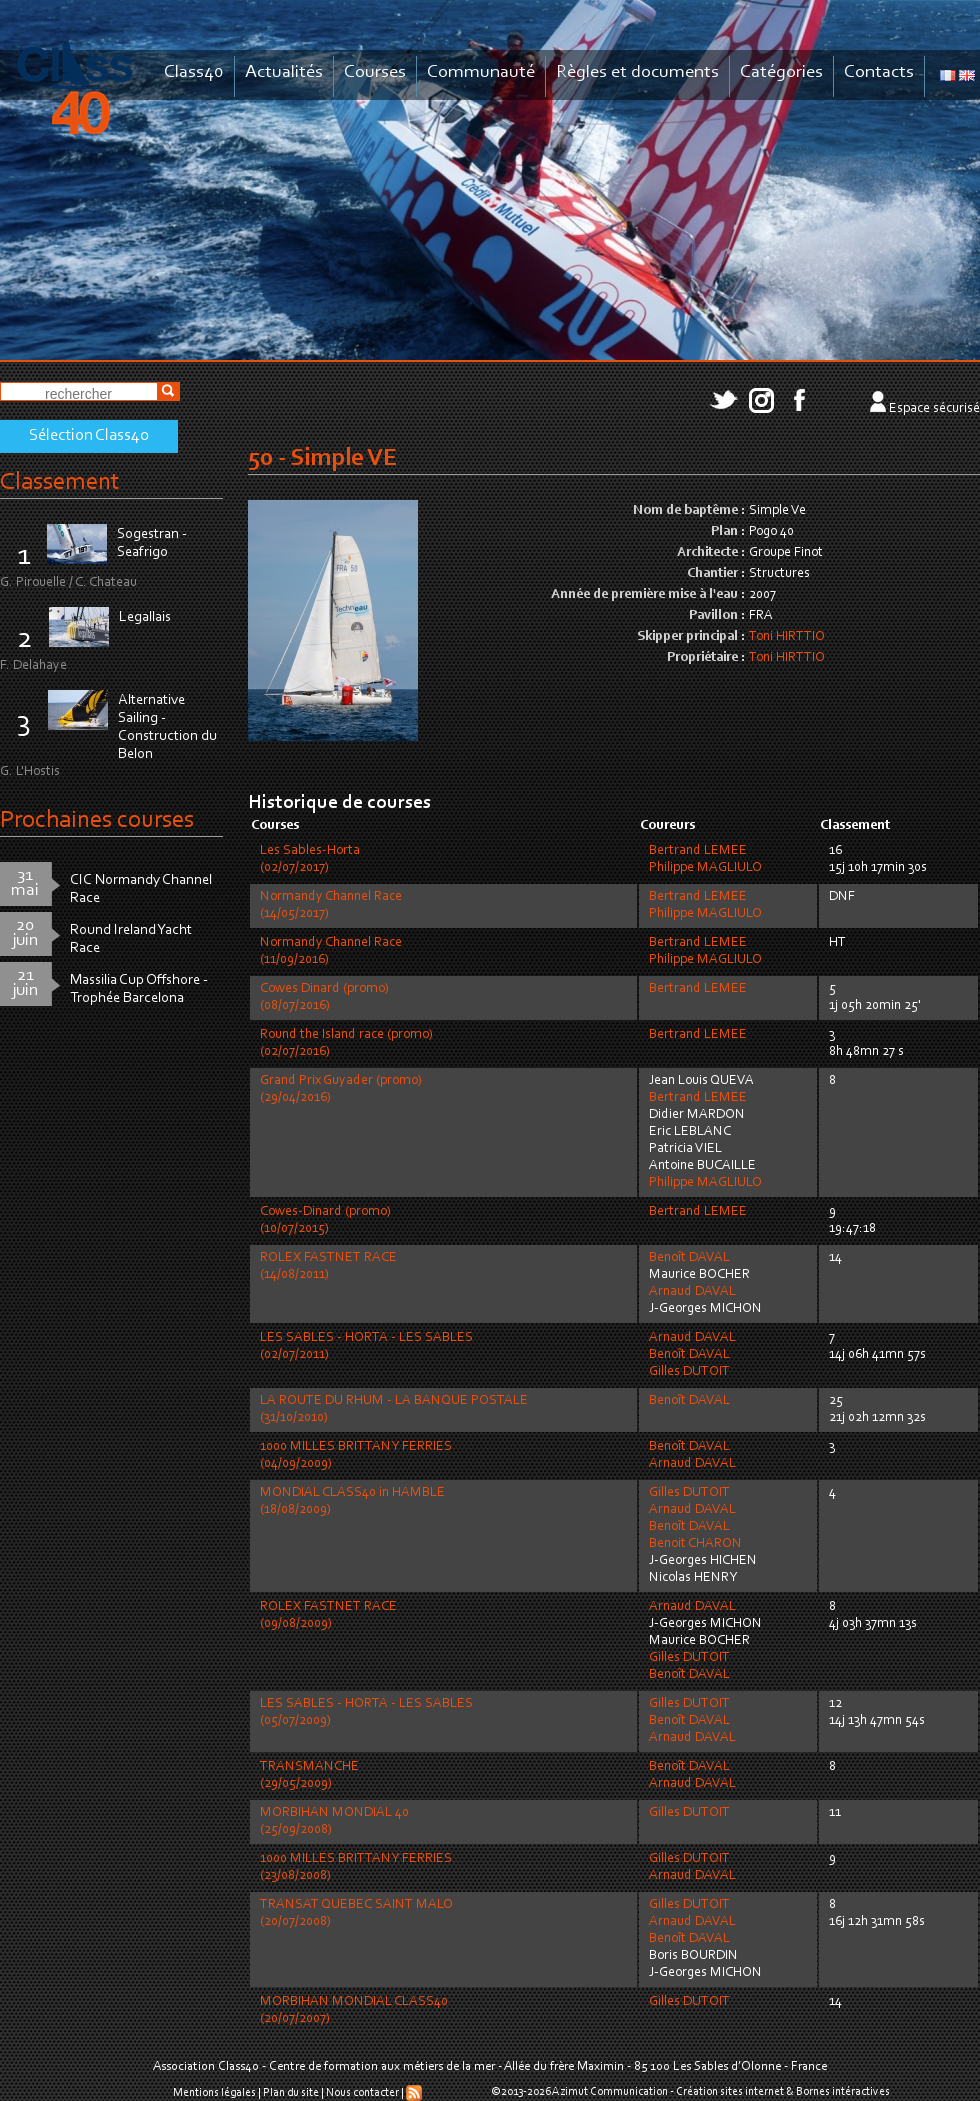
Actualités (284, 72)
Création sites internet (730, 2092)
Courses (375, 72)
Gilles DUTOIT (689, 1372)
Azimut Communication (610, 2092)
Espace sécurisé (934, 409)
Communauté (481, 72)
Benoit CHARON (695, 1544)
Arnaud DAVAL (692, 1292)
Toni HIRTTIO (787, 637)
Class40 (194, 72)
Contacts (879, 72)
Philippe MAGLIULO (705, 868)
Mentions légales (214, 2093)
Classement (60, 482)
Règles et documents (637, 72)
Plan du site (291, 2093)
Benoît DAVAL (689, 1258)
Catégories (781, 72)
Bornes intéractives (843, 2092)
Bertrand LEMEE (698, 851)
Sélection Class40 (89, 436)
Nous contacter (362, 2093)
